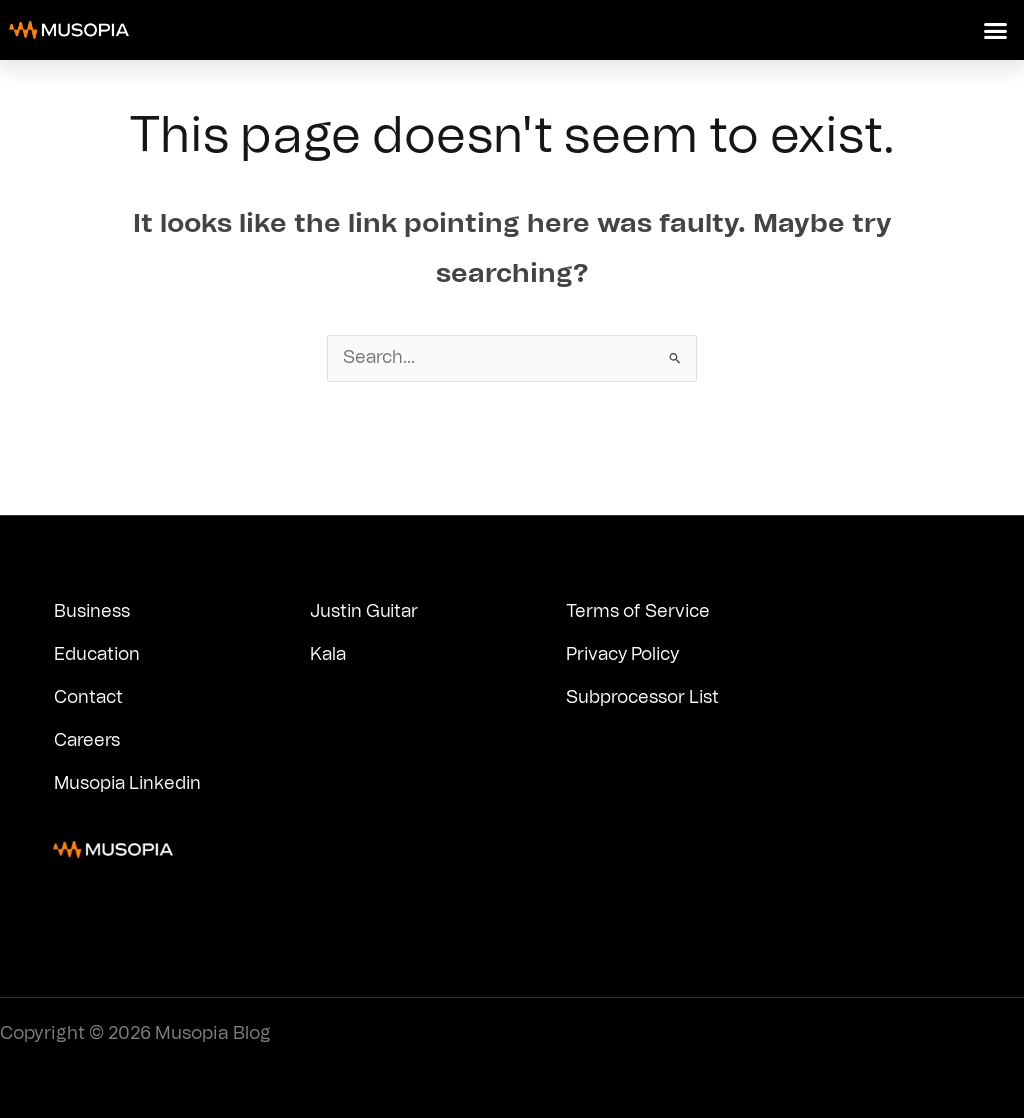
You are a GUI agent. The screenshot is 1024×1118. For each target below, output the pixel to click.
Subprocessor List (643, 698)
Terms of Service (638, 612)
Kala (329, 655)
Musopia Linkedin (130, 784)
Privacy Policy (626, 655)
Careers (87, 741)
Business (92, 612)
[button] (996, 30)
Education (98, 655)
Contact (89, 698)
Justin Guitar (365, 612)
